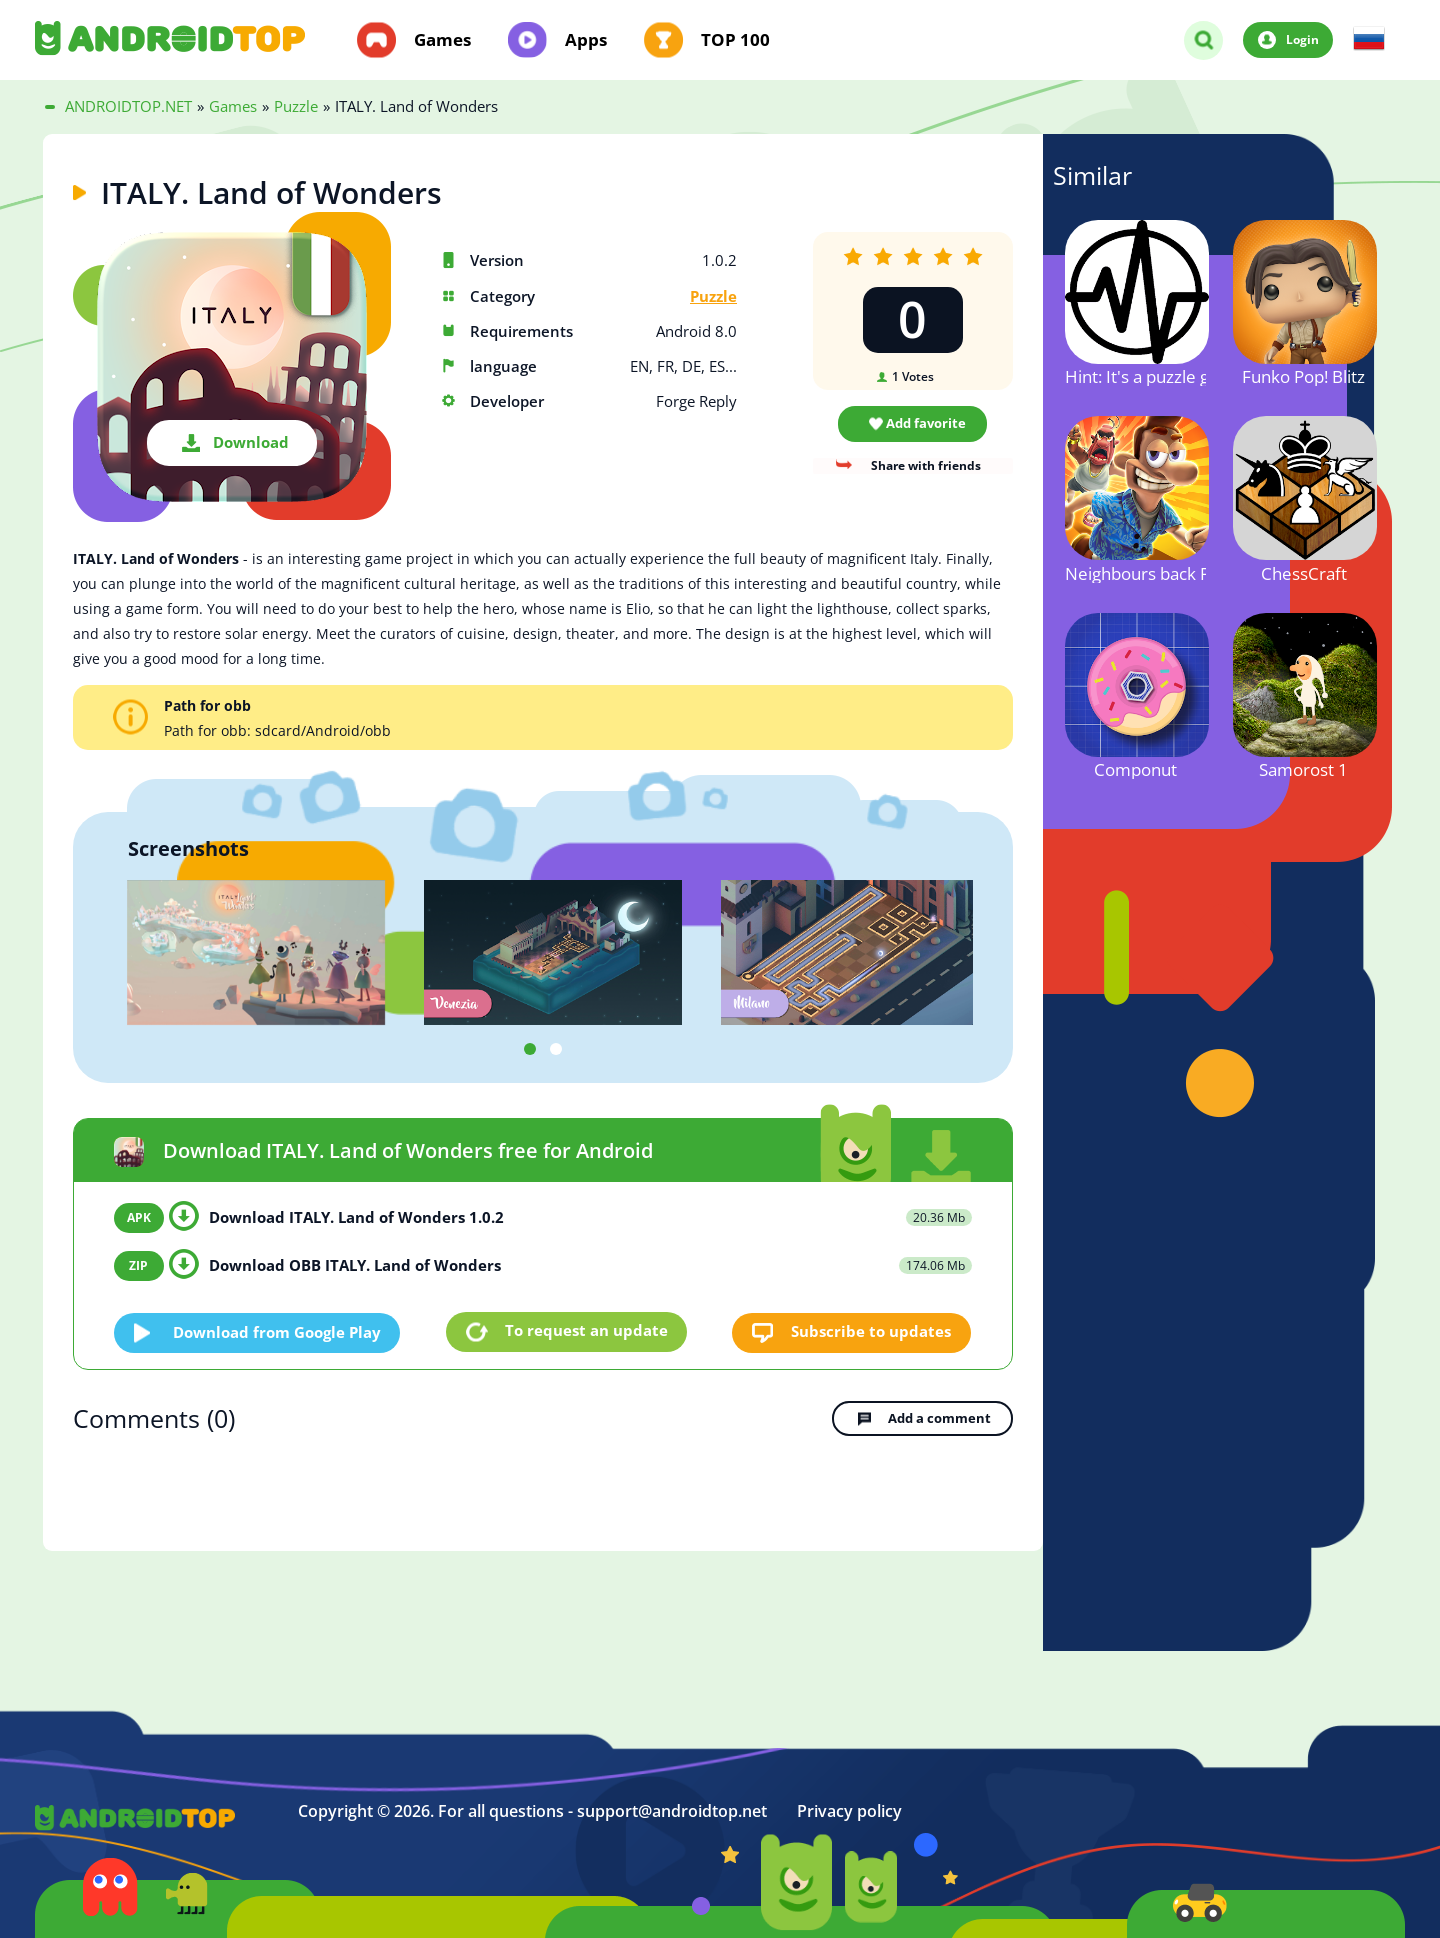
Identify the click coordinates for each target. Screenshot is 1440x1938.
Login (1302, 39)
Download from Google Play (278, 1331)
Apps (586, 40)
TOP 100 (735, 40)
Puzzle (713, 296)
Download (251, 442)
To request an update (586, 1331)
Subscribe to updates (872, 1331)
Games (442, 40)
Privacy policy (849, 1809)
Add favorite (926, 423)
